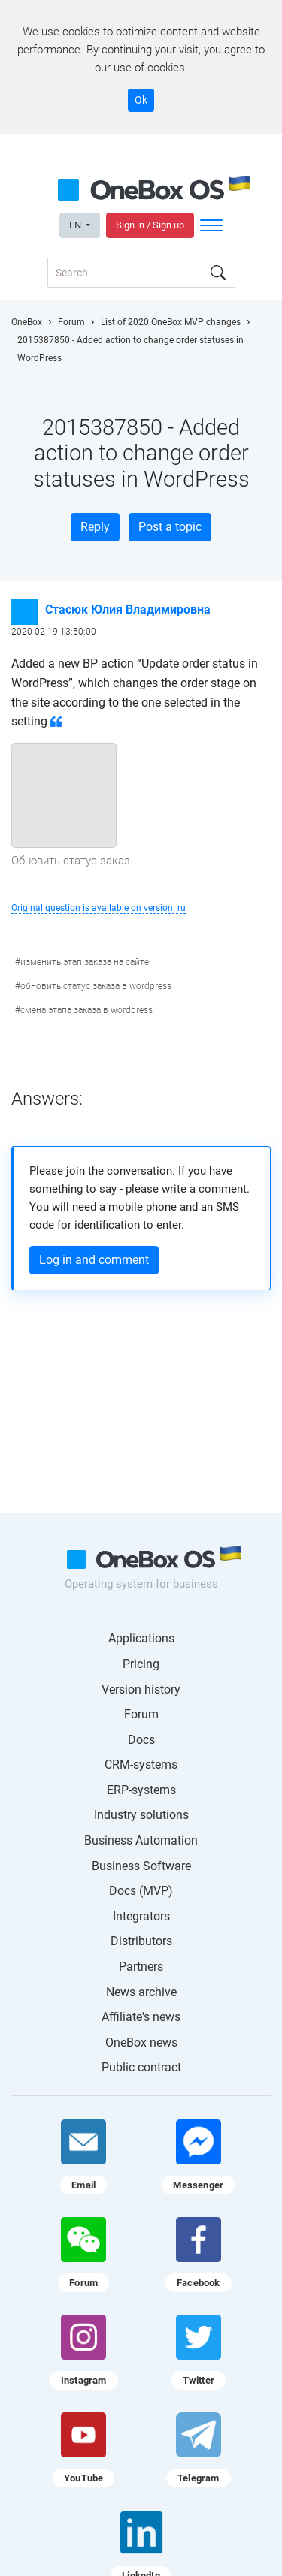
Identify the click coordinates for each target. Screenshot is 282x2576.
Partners (141, 1966)
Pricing (141, 1664)
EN (76, 225)
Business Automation (141, 1840)
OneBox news (141, 2042)
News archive (141, 1992)
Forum (141, 1714)
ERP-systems (141, 1790)
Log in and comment (94, 1260)
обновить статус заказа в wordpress (95, 986)
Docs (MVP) (141, 1891)
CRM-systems (141, 1764)
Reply (95, 527)
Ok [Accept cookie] (141, 100)
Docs (141, 1740)
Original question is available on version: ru (98, 908)
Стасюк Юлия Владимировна (128, 609)
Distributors (141, 1941)
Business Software (141, 1866)
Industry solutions (141, 1815)
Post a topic (170, 527)
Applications (141, 1638)
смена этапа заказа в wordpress (86, 1010)
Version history (141, 1689)
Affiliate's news (141, 2017)
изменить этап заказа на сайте (84, 962)
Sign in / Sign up (150, 225)
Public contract (141, 2067)
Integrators (141, 1916)
